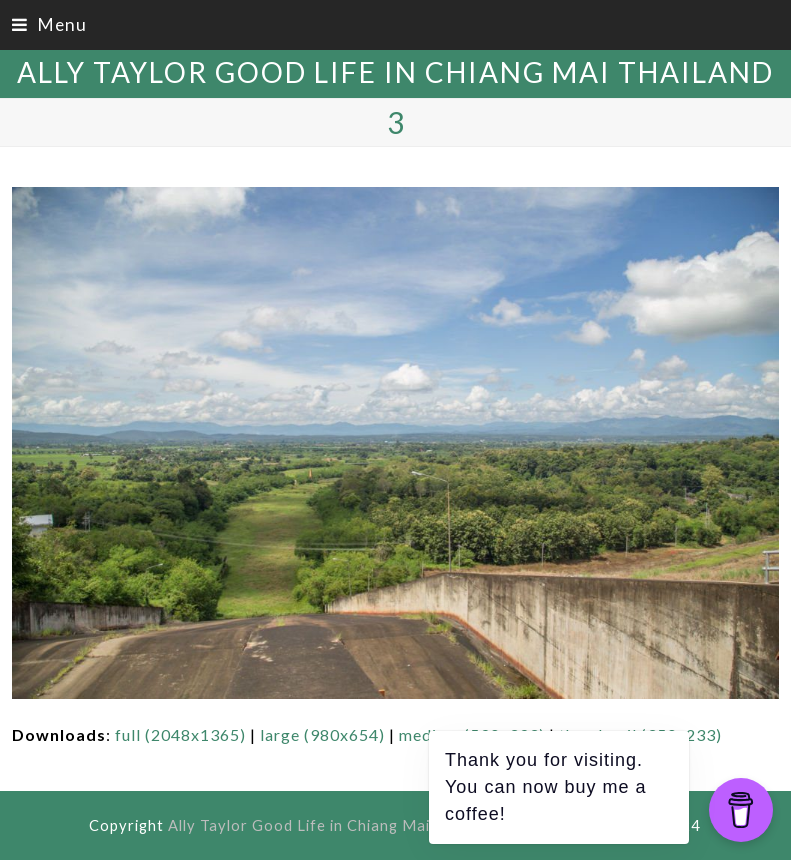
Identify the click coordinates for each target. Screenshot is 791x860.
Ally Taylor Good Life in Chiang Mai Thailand (395, 72)
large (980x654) (322, 734)
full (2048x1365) (180, 734)
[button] (49, 24)
